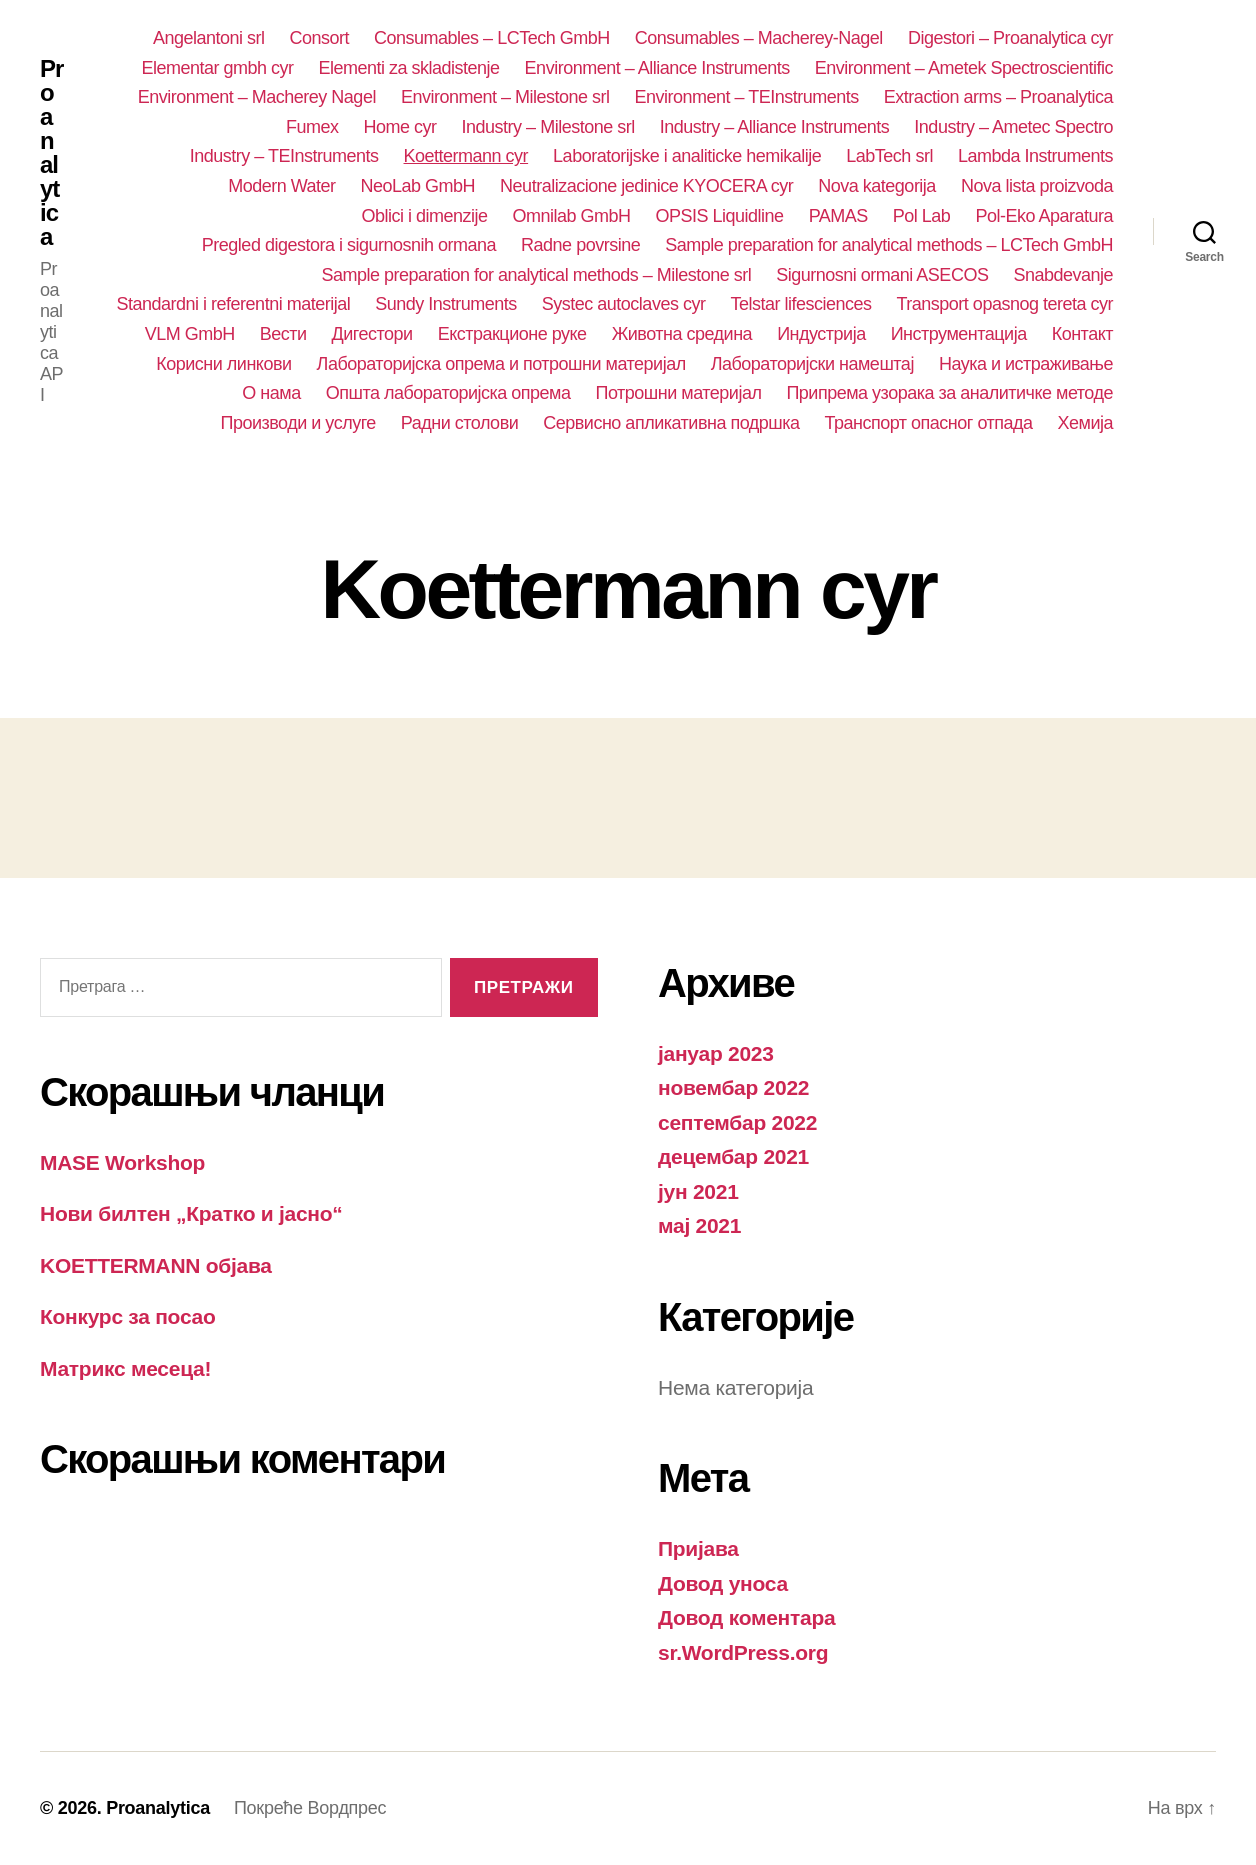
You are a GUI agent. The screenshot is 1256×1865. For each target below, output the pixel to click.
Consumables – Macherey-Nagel (759, 38)
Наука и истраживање (1026, 364)
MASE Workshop (122, 1162)
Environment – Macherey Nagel (257, 97)
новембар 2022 (733, 1087)
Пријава (698, 1548)
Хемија (1085, 423)
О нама (271, 393)
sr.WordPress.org (743, 1652)
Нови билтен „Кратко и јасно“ (191, 1213)
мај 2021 (699, 1225)
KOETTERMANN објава (156, 1265)
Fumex (312, 127)
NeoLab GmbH (418, 186)
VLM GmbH (190, 334)
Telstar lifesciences (800, 304)
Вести (283, 334)
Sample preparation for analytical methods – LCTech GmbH (889, 245)
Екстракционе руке (512, 334)
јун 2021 (698, 1191)
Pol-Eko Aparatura (1044, 216)
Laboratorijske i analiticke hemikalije (687, 156)
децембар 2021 (733, 1156)
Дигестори (372, 334)
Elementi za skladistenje (408, 68)
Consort (320, 38)
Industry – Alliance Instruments (775, 127)
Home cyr (400, 127)
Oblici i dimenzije (424, 216)
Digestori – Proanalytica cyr (1010, 38)
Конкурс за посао (128, 1316)
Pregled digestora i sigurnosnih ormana (349, 245)
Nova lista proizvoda (1037, 186)
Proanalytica (51, 153)
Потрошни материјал (679, 393)
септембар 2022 (737, 1122)
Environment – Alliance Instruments (657, 68)
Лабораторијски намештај (812, 364)
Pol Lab (922, 216)
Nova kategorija (877, 186)
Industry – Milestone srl (548, 127)
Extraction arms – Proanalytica (998, 97)
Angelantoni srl (209, 38)
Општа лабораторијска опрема (448, 393)
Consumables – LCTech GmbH (492, 38)
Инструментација (959, 334)
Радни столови (459, 423)
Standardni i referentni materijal (234, 304)
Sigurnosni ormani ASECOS (882, 275)
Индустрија (821, 334)
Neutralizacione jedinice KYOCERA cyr (646, 186)
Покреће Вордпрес (310, 1808)
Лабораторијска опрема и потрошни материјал (501, 364)
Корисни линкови (223, 364)
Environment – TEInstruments (747, 97)
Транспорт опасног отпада (929, 423)
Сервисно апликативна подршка (671, 423)
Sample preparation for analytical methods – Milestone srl (536, 275)
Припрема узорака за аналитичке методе (949, 393)
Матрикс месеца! (125, 1368)
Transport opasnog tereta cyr (1005, 304)
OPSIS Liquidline (720, 216)
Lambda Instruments (1035, 156)
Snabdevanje (1063, 275)
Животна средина (682, 334)
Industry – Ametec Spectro (1013, 127)
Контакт (1082, 334)
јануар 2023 (716, 1053)
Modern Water (281, 186)
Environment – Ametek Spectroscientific (964, 68)
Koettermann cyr (466, 156)
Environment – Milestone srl (505, 97)
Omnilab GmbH (571, 216)
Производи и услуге (297, 423)
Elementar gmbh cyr (217, 68)
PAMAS (838, 216)
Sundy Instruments (446, 304)
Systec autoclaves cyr (624, 304)
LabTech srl (889, 156)
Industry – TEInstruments (284, 156)
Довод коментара (747, 1617)
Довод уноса (723, 1583)
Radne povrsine (580, 245)
